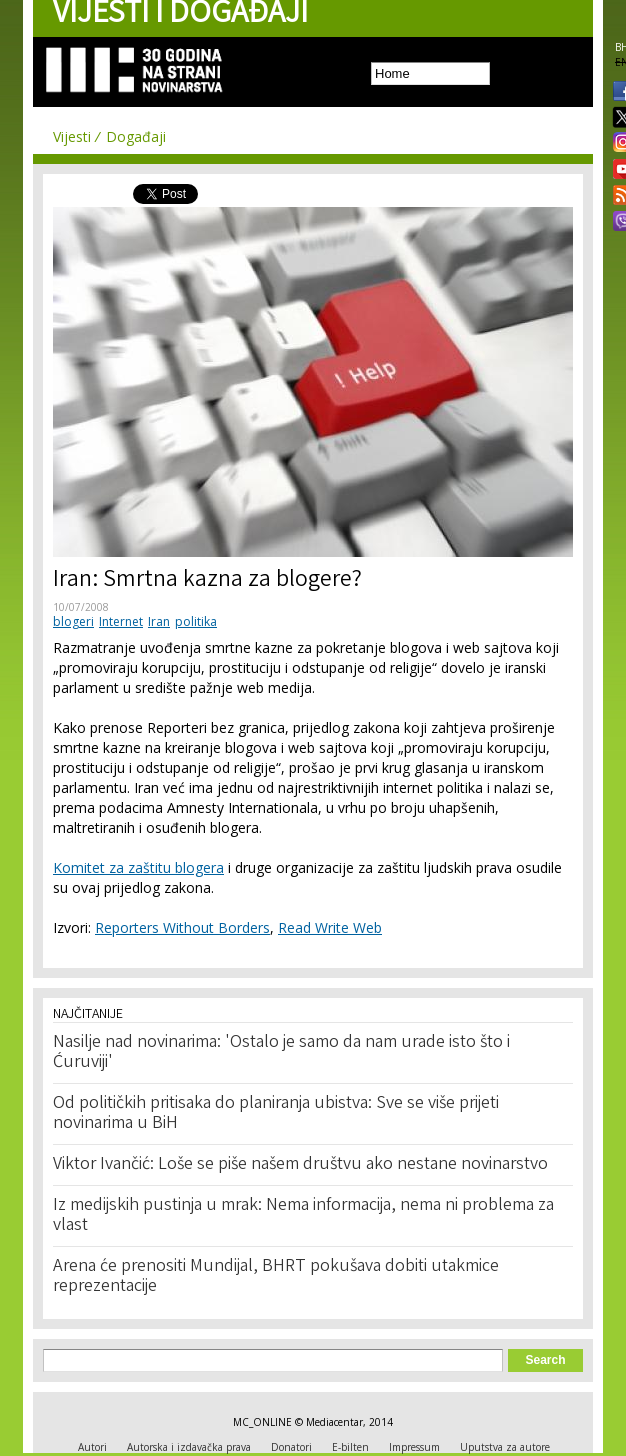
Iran (159, 621)
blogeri (73, 621)
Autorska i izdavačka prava (189, 1447)
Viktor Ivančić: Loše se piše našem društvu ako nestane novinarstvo (300, 1165)
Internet (121, 621)
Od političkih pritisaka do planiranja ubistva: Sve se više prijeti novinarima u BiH (276, 1114)
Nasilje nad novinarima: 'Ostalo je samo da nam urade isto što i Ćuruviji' (281, 1053)
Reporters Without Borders (182, 927)
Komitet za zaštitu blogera (138, 867)
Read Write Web (330, 927)
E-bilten (350, 1447)
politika (196, 621)
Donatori (291, 1447)
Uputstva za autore (505, 1447)
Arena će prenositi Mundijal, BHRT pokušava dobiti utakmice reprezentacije (276, 1277)
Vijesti (72, 136)
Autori (92, 1447)
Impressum (414, 1447)
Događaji (136, 136)
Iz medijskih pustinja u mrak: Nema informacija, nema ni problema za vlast (303, 1216)
